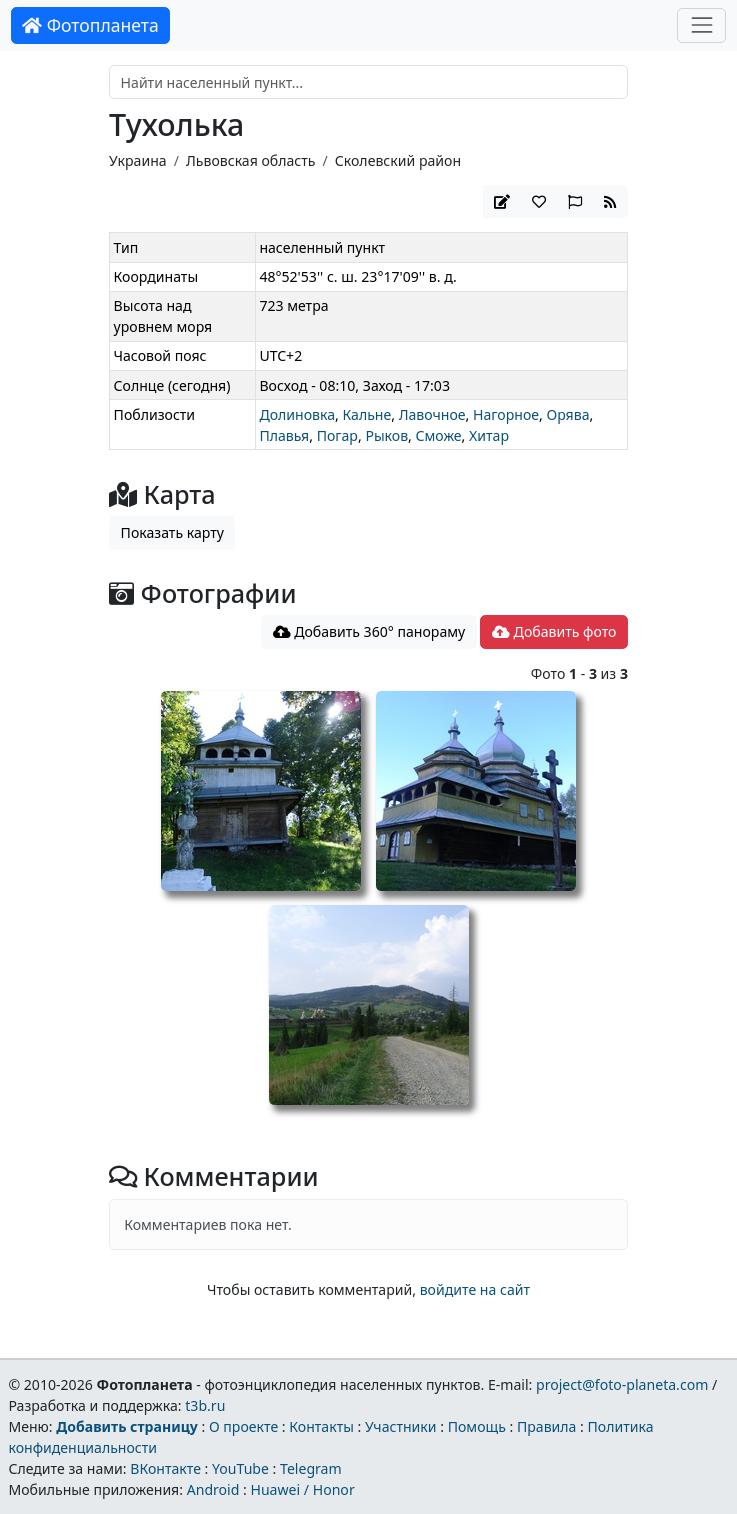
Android (213, 1489)
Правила (546, 1426)
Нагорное (506, 414)
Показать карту (172, 532)
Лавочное (432, 414)
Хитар (489, 435)
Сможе (439, 435)
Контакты (321, 1426)
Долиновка (297, 414)
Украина (138, 160)
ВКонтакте (165, 1468)
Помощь (477, 1426)
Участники (401, 1426)
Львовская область (251, 160)
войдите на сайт (475, 1289)
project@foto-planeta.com (622, 1384)
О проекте (243, 1426)
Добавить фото (554, 631)
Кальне (366, 414)
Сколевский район (398, 160)
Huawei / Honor (302, 1489)
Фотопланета (90, 25)
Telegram (311, 1468)
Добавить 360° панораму (369, 631)
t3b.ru (205, 1405)
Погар (337, 435)
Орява (567, 414)
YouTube (240, 1468)
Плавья (284, 435)
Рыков (386, 435)
